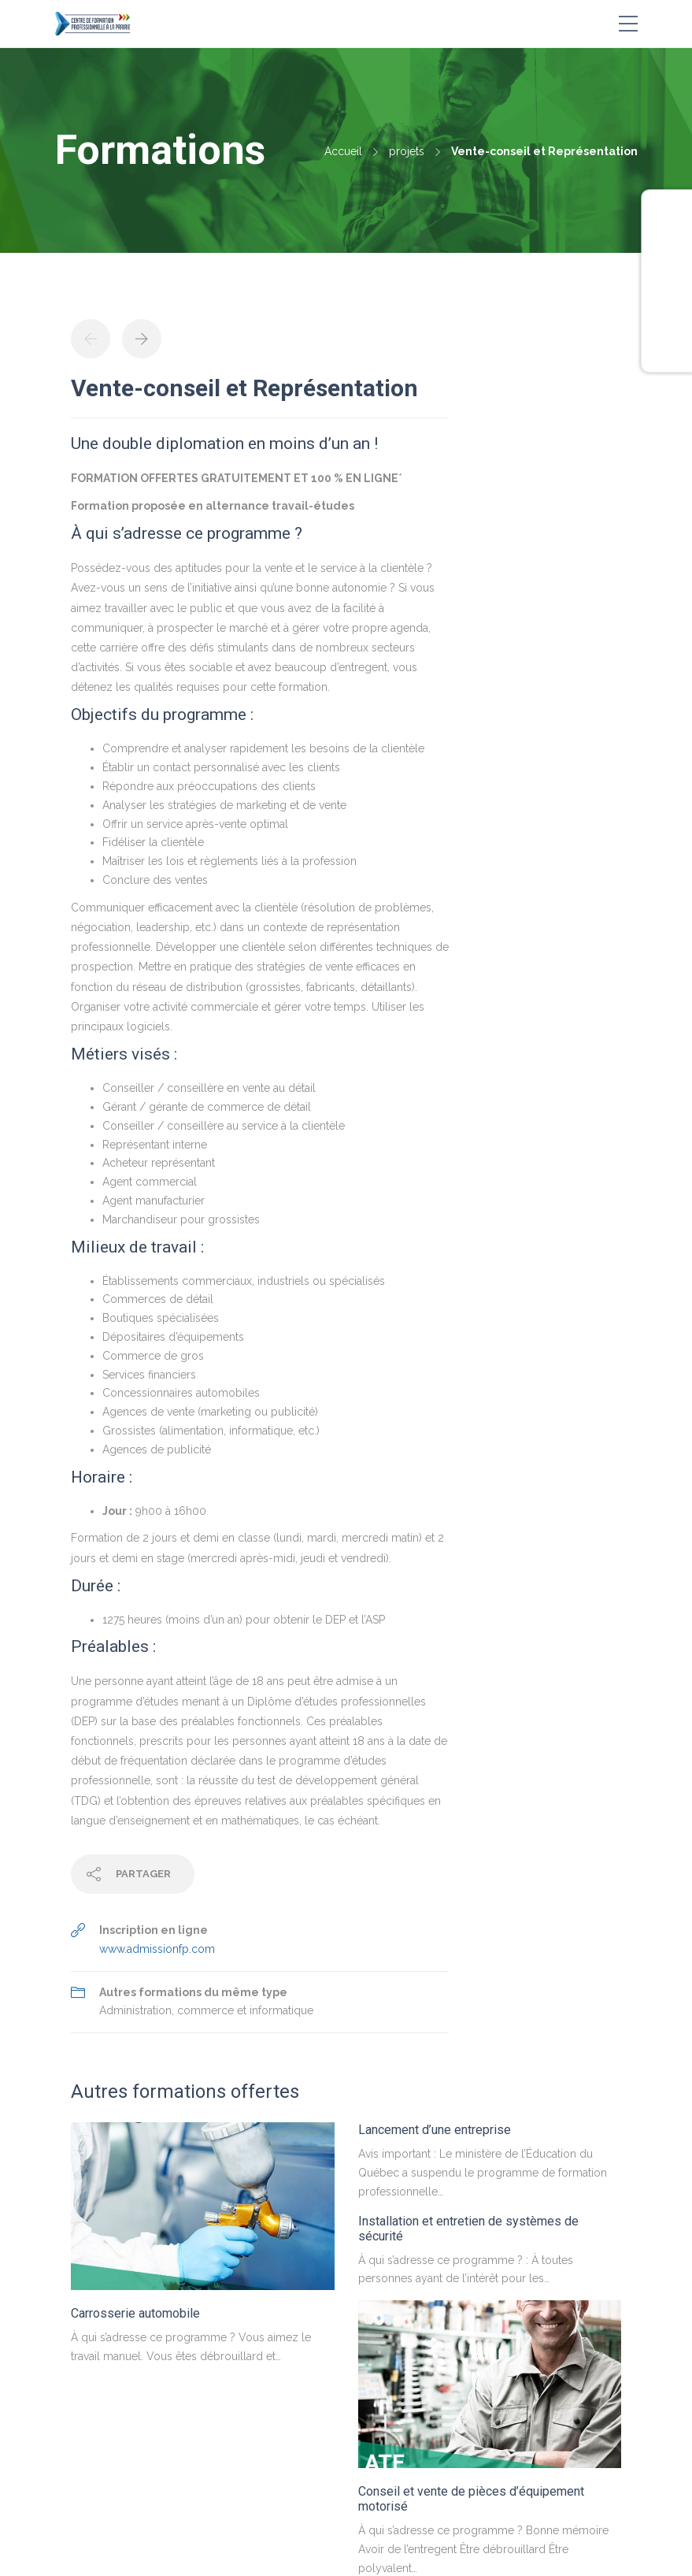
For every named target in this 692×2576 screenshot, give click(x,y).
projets (406, 151)
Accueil (343, 151)
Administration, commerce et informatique (206, 2010)
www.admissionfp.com (157, 1949)
